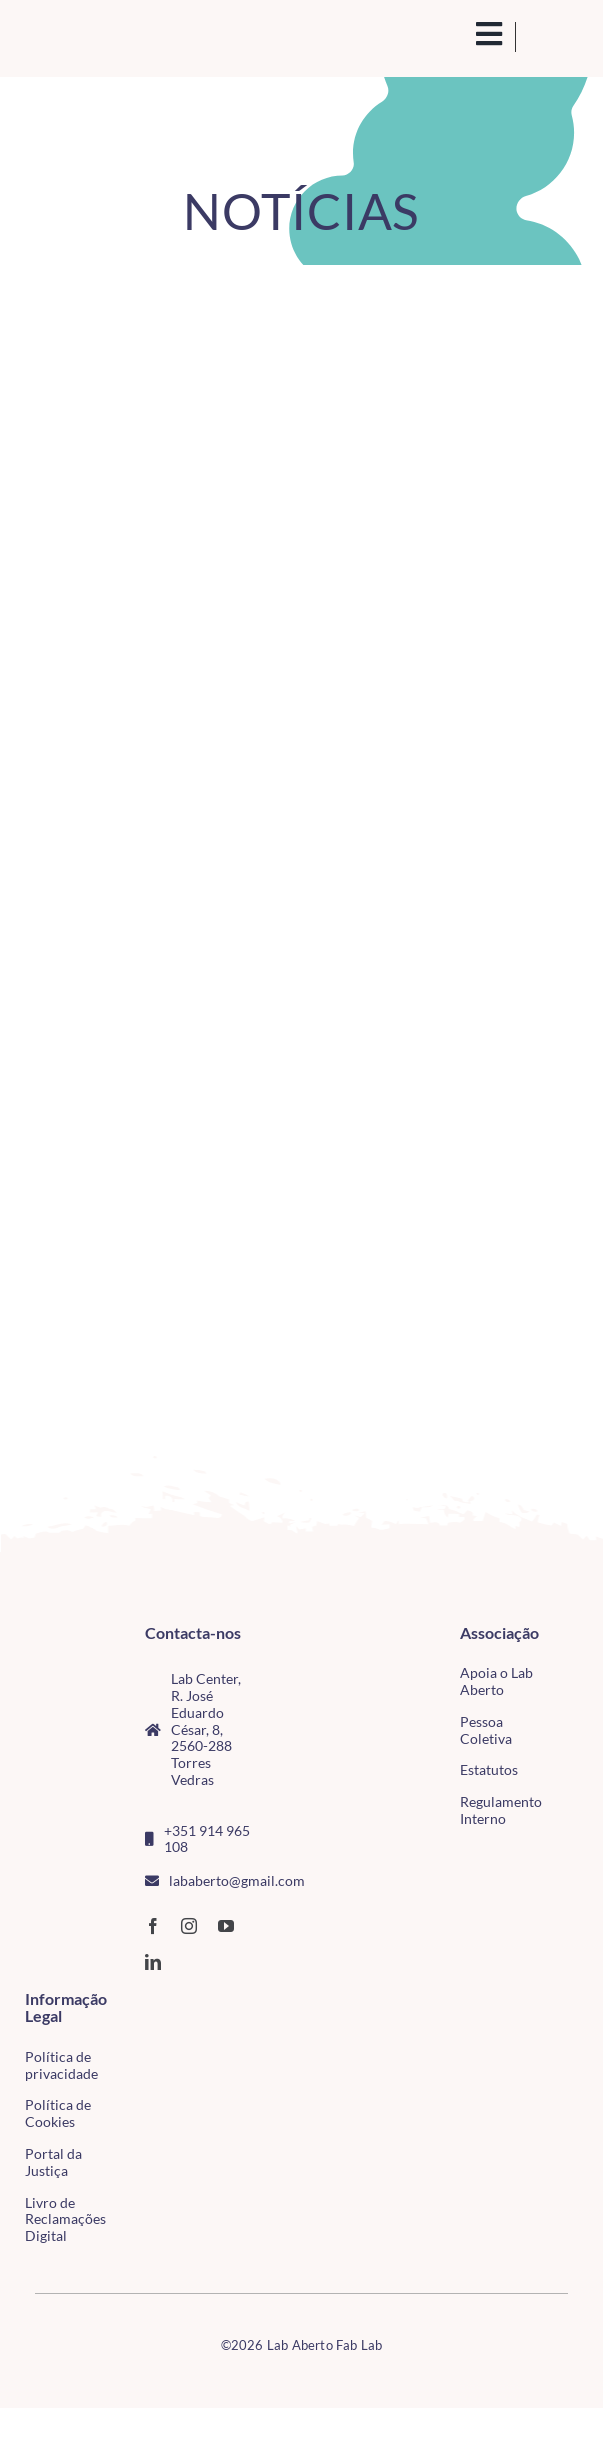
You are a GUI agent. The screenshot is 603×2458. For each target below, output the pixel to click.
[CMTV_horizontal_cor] (144, 2001)
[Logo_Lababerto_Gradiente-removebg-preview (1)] (90, 37)
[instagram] (189, 1926)
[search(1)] (465, 34)
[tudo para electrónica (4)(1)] (144, 2041)
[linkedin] (153, 1962)
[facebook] (153, 1926)
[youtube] (226, 1926)
